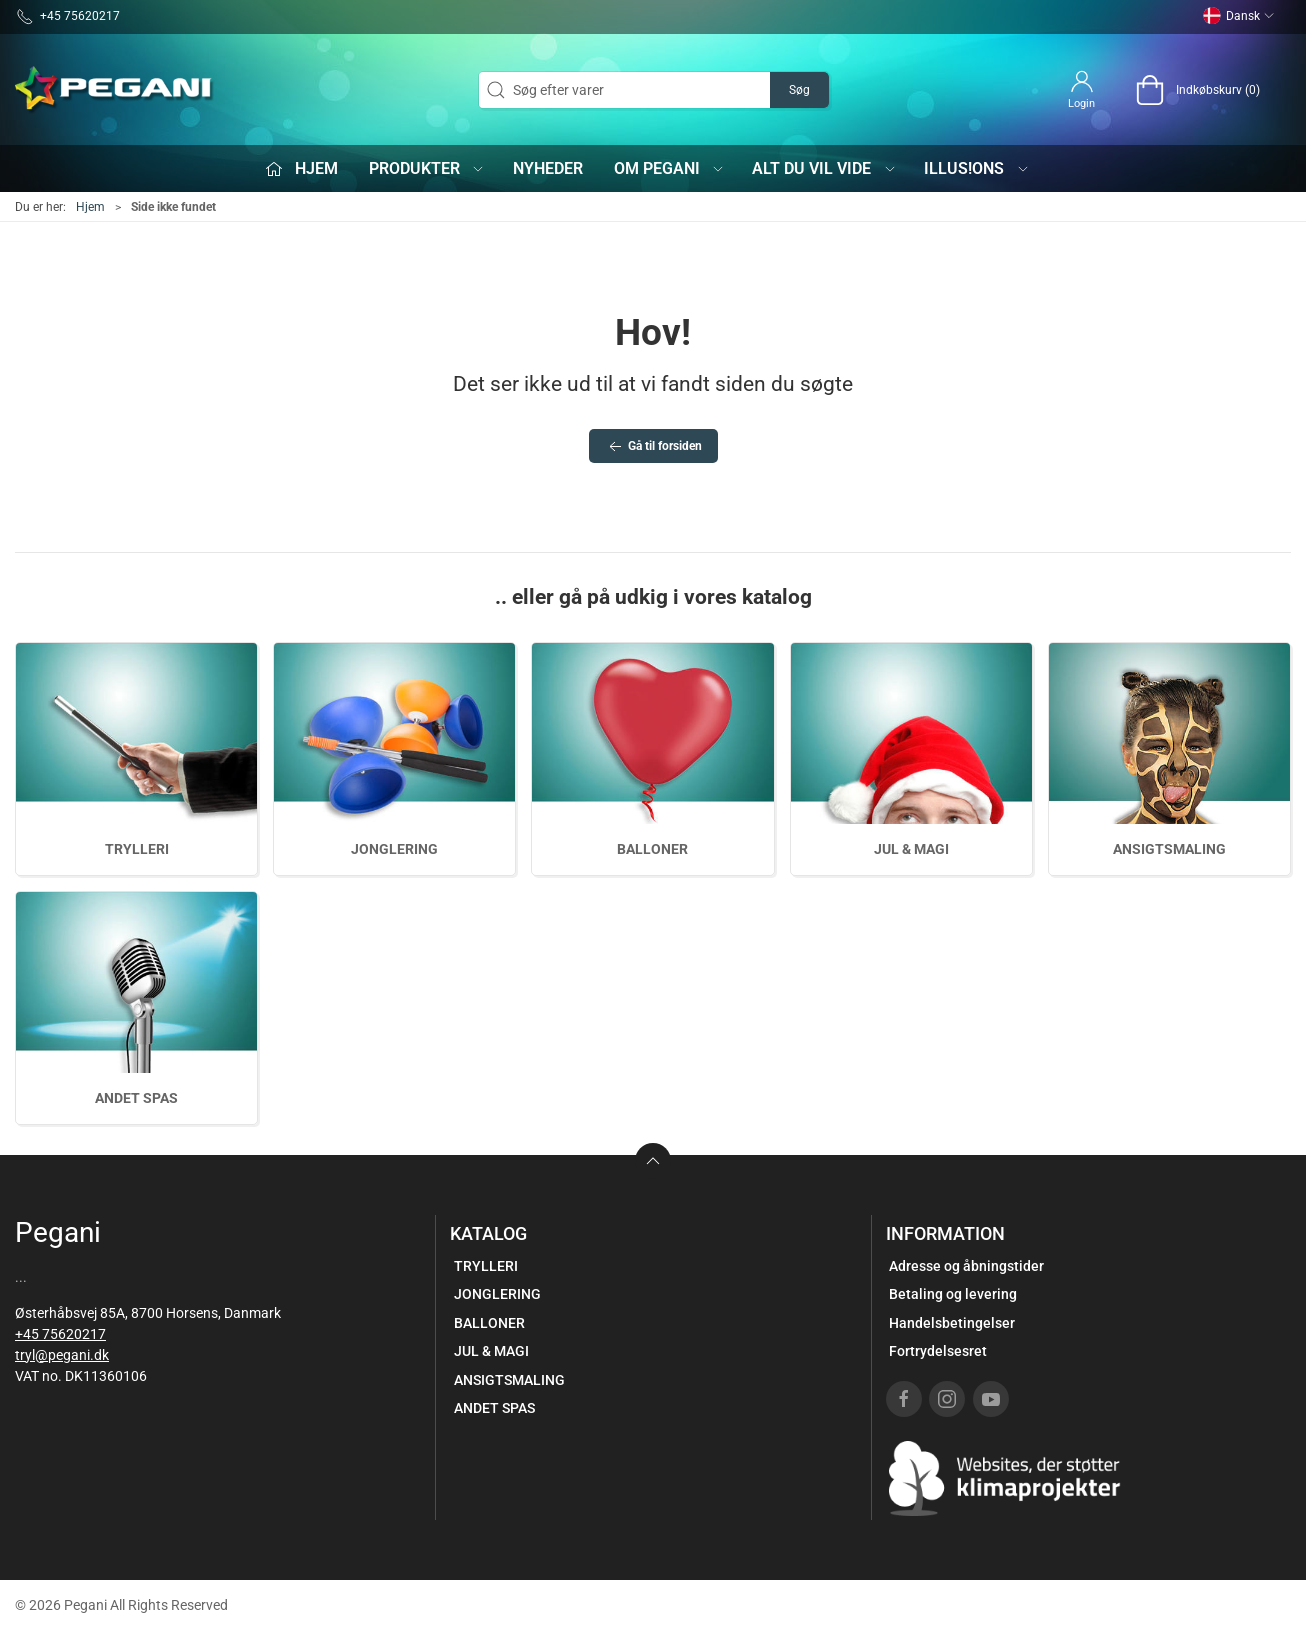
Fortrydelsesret (938, 1351)
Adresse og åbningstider (966, 1266)
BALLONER (652, 849)
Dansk (1239, 16)
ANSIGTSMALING (1169, 849)
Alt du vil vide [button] (824, 168)
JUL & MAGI (911, 849)
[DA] (115, 90)
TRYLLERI (137, 849)
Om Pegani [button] (670, 168)
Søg (799, 90)
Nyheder (548, 168)
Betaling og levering (953, 1294)
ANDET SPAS (136, 1098)
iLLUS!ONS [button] (977, 168)
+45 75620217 (60, 1334)
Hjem (90, 207)
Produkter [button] (427, 168)
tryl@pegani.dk (62, 1355)
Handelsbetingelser (952, 1323)
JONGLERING (394, 849)
